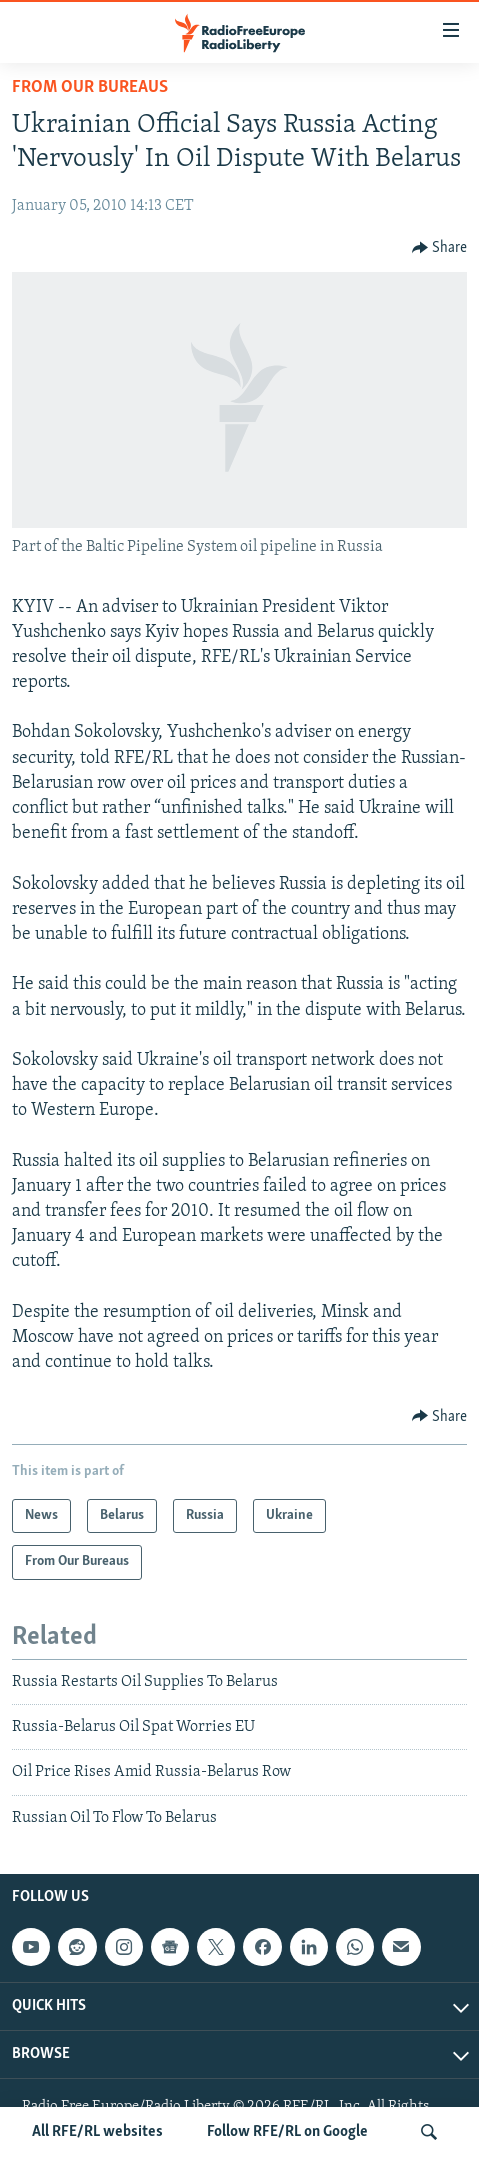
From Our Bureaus (90, 87)
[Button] (440, 248)
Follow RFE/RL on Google (287, 2132)
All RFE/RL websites (97, 2132)
